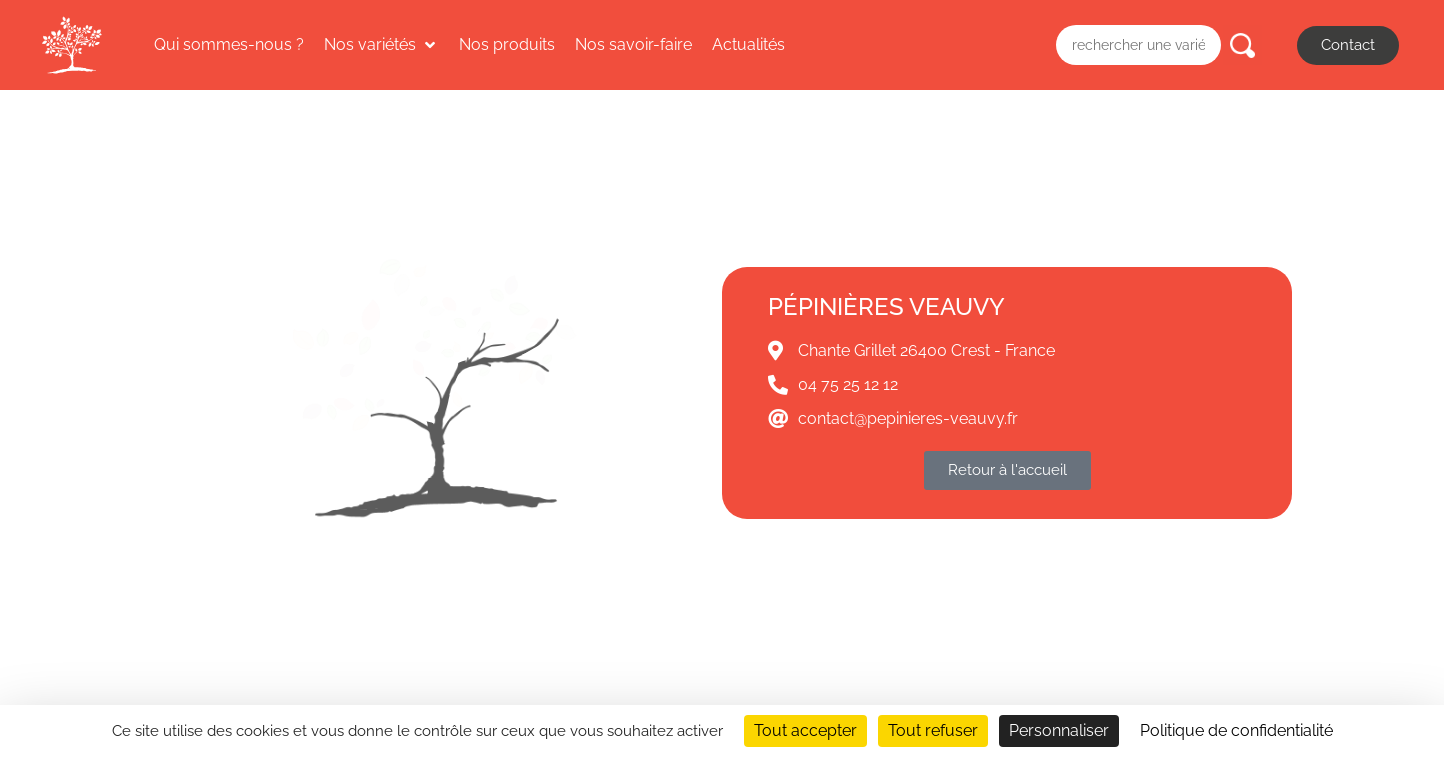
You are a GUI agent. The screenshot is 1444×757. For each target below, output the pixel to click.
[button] (381, 45)
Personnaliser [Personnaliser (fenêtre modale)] (1059, 730)
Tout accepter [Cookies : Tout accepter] (805, 730)
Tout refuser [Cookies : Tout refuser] (933, 730)
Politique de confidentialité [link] (1236, 730)
